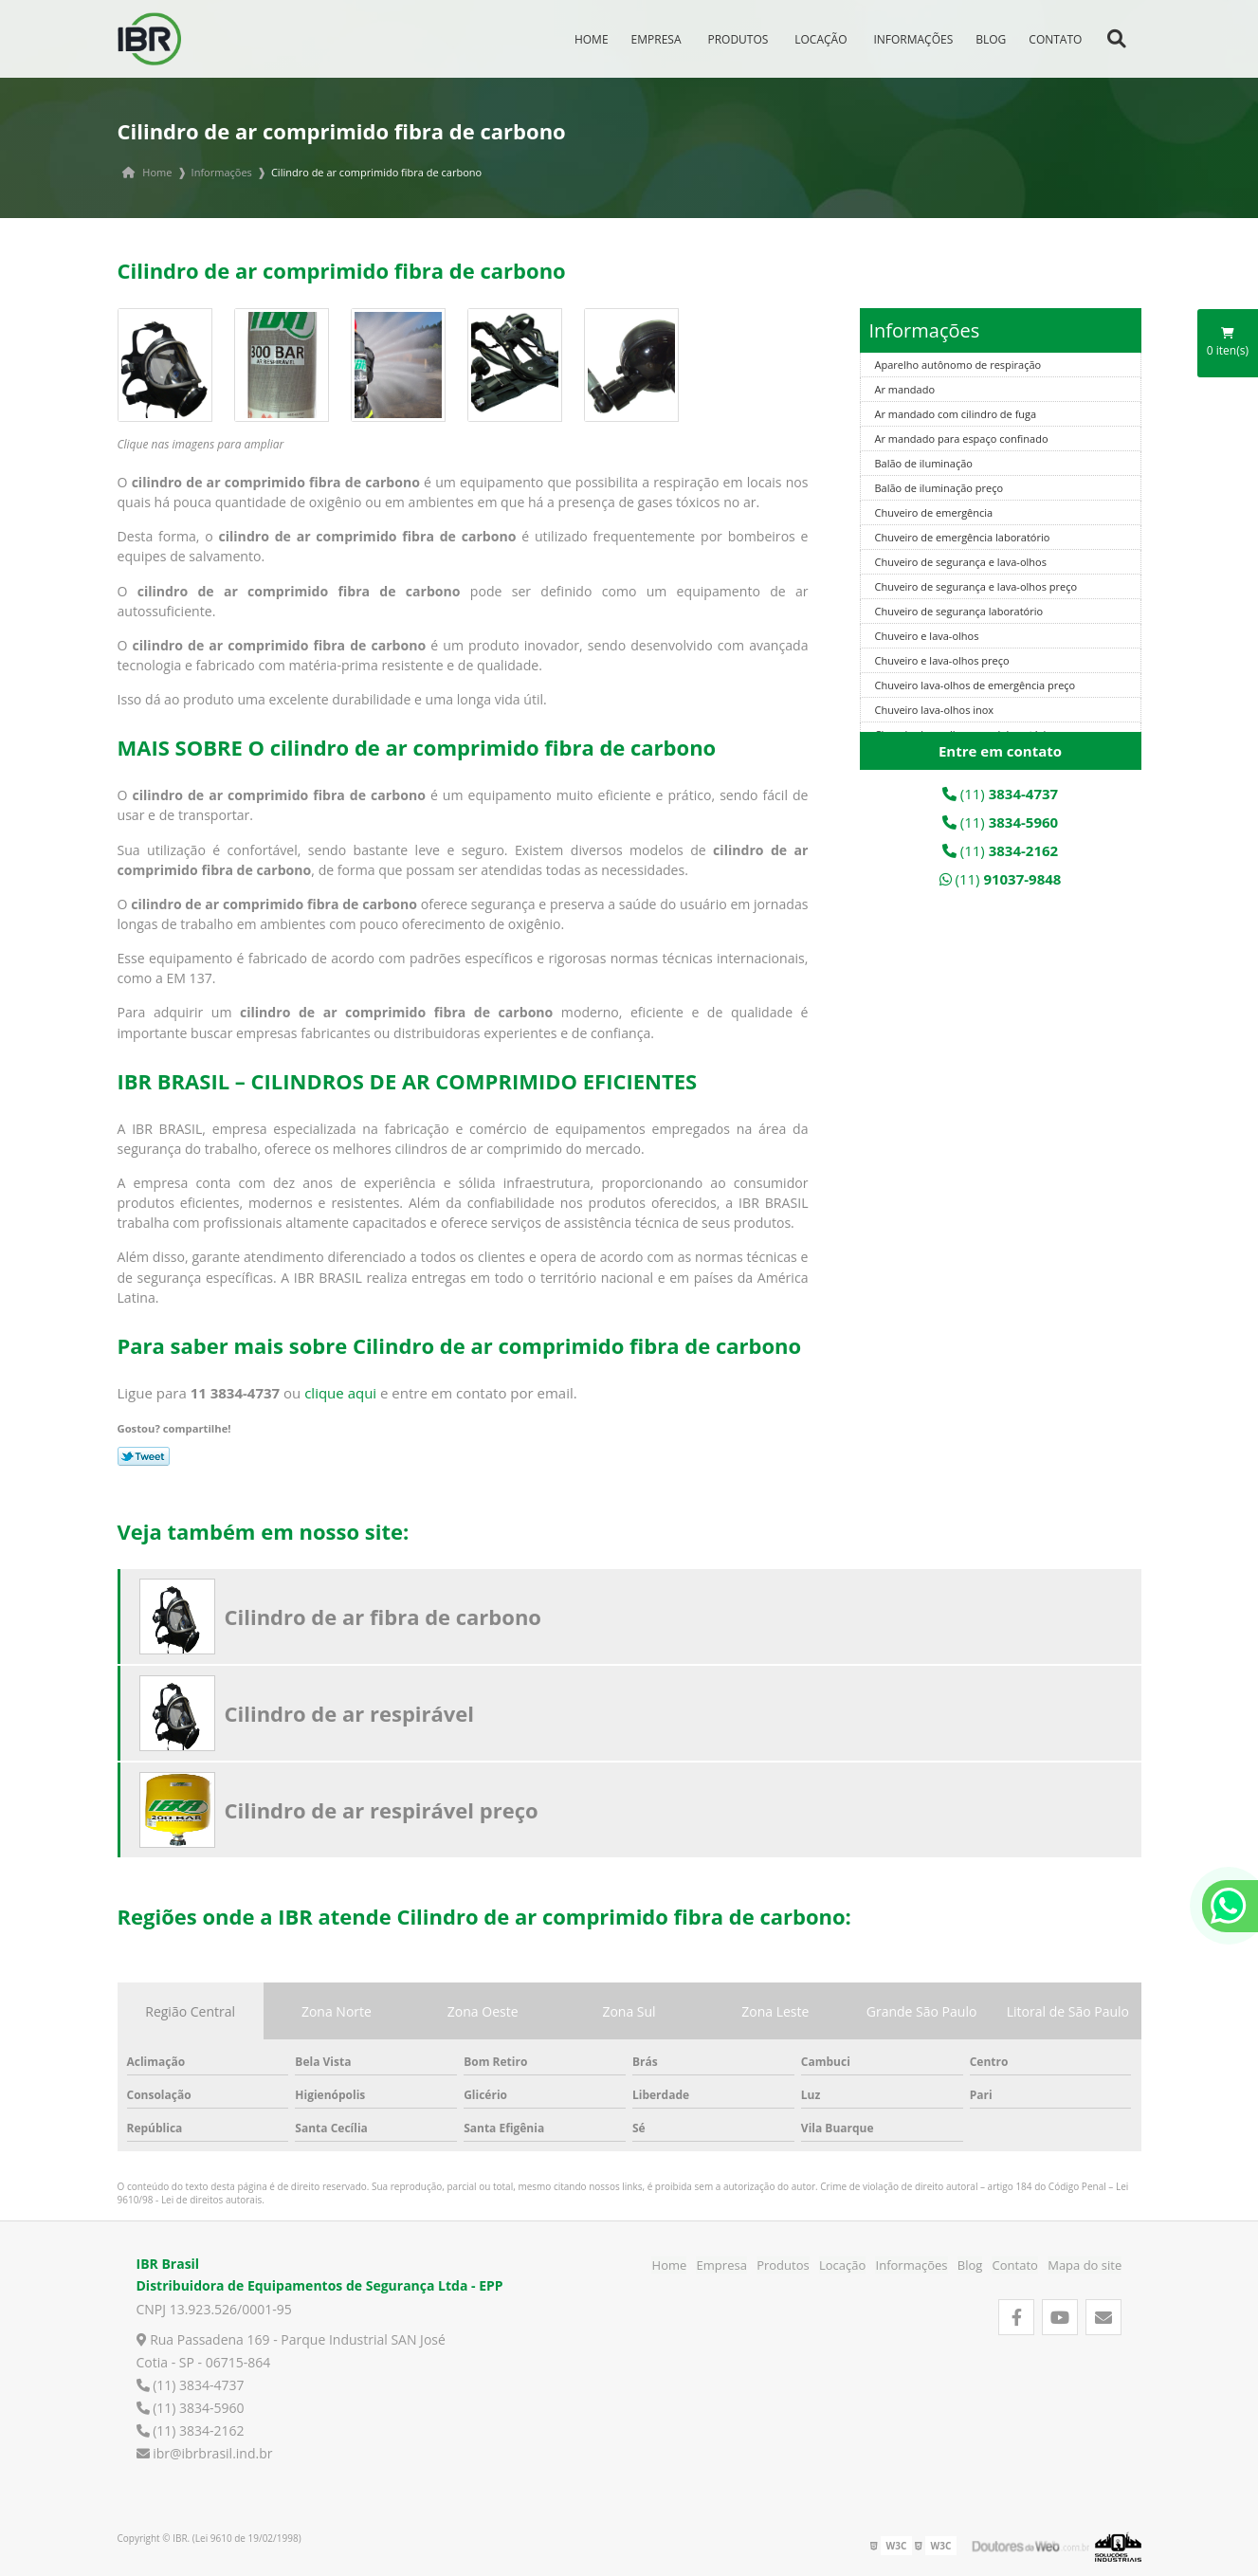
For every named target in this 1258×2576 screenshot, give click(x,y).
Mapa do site (1084, 2265)
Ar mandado (905, 389)
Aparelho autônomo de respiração (958, 364)
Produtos (743, 37)
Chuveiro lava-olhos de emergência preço (975, 685)
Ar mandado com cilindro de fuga (956, 414)
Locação (825, 37)
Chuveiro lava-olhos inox (934, 710)
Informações (918, 37)
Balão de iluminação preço (939, 488)
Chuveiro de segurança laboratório (959, 611)
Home (596, 37)
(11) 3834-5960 (191, 2408)
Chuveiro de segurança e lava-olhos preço (976, 586)
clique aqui (340, 1392)
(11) (1000, 793)
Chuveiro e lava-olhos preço (942, 660)
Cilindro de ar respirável (350, 1713)
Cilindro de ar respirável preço (381, 1810)
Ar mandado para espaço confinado (961, 438)
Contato (1059, 37)
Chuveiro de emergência (934, 512)
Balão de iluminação (924, 463)
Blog (995, 37)
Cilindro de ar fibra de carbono (383, 1616)
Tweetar (144, 1456)
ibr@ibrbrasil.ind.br (205, 2453)
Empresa (661, 37)
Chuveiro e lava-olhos (927, 636)
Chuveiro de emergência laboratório (962, 537)
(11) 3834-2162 (191, 2430)
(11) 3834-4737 (191, 2385)
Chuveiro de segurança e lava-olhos (961, 562)
